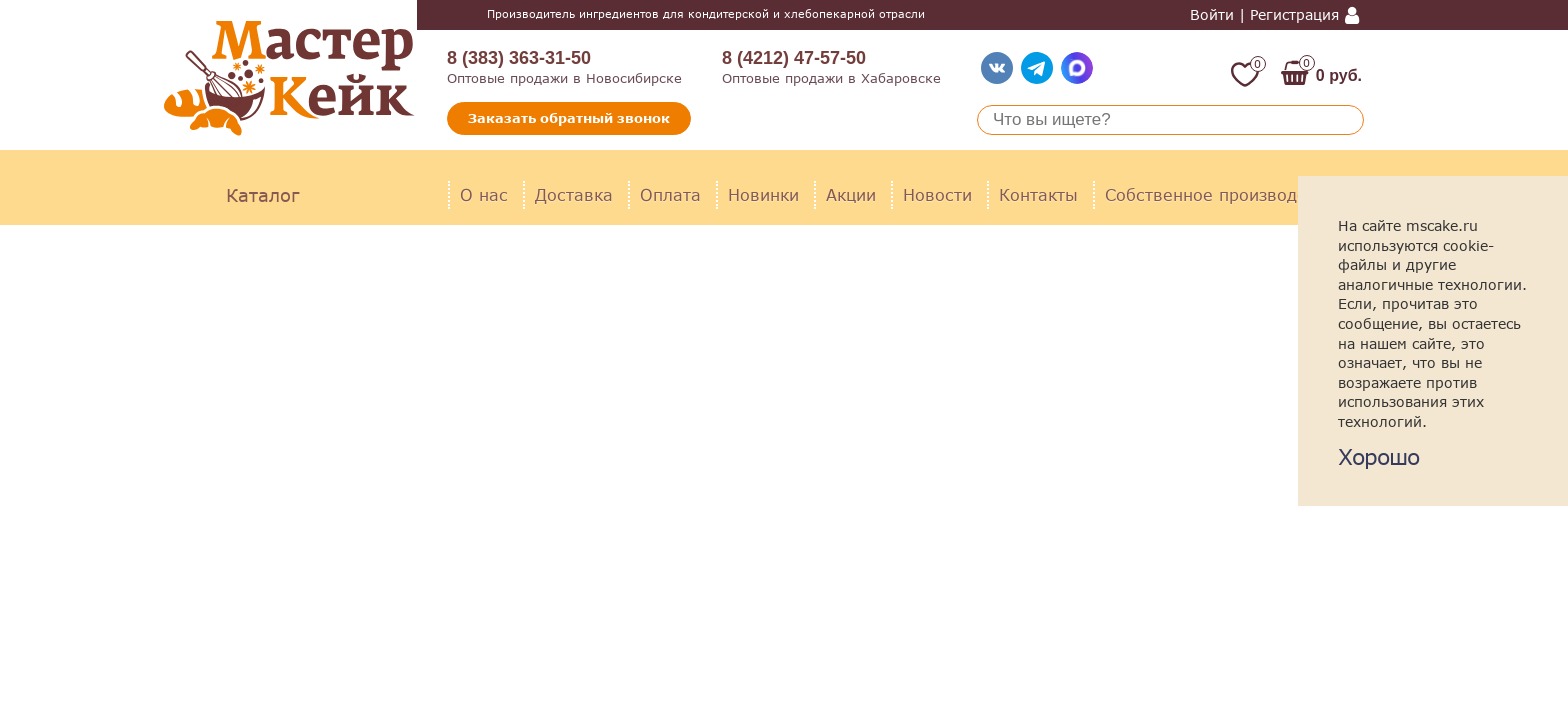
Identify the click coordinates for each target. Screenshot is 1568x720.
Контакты (1038, 194)
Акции (851, 194)
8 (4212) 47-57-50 (794, 58)
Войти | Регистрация (1264, 15)
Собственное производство (1219, 194)
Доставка (574, 194)
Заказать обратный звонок (569, 118)
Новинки (763, 194)
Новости (937, 194)
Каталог (262, 195)
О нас (484, 194)
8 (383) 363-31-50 (519, 58)
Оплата (670, 194)
